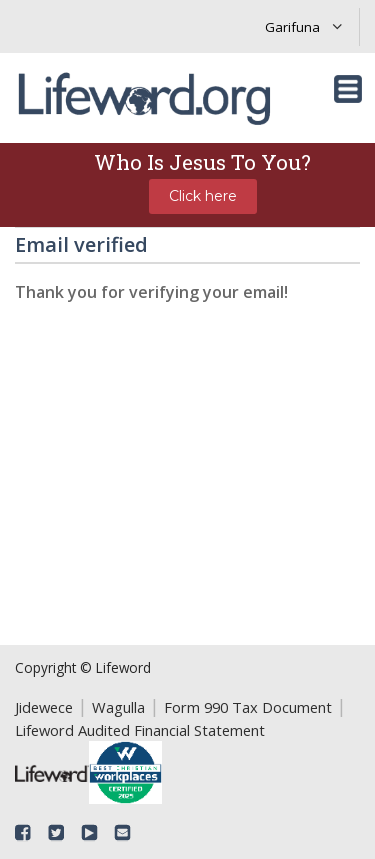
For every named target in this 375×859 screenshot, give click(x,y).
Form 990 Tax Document (248, 707)
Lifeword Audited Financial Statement (140, 730)
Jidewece (44, 707)
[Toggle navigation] (348, 89)
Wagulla (118, 707)
